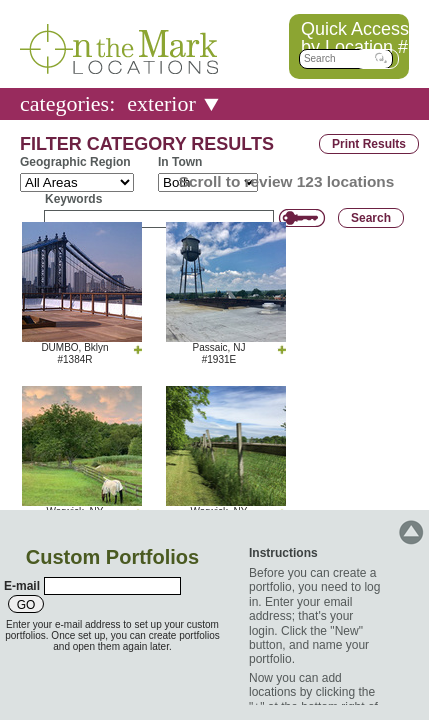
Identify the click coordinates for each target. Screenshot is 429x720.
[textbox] (346, 59)
